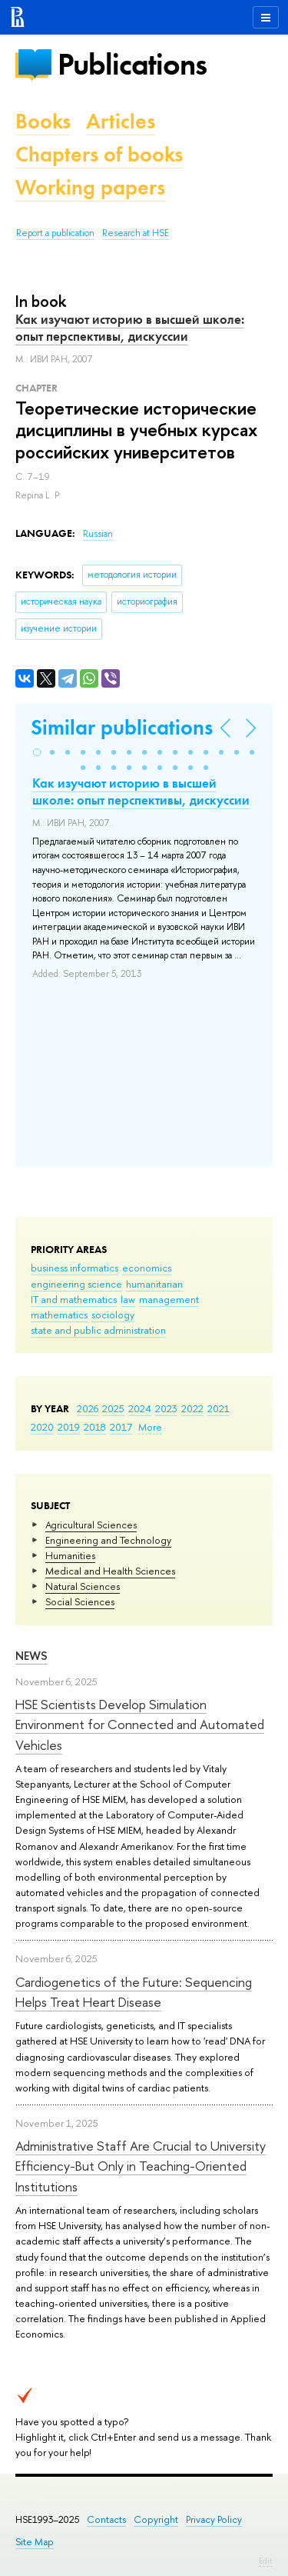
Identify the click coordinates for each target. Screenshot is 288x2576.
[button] (37, 752)
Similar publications (122, 727)
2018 (95, 1427)
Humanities (70, 1555)
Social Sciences (79, 1601)
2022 (192, 1408)
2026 (87, 1408)
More (150, 1427)
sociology (112, 1314)
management (169, 1299)
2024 (139, 1408)
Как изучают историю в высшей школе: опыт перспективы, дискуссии (129, 328)
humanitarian (154, 1284)
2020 (42, 1427)
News (31, 1656)
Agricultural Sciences (91, 1524)
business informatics (74, 1268)
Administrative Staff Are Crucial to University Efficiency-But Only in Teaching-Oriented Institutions (140, 2166)
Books (43, 121)
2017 (121, 1427)
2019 (69, 1427)
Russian (98, 534)
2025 (113, 1408)
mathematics (59, 1314)
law (128, 1299)
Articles (120, 121)
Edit (266, 2560)
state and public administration (98, 1330)
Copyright (156, 2519)
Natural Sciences (82, 1586)
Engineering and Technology (108, 1540)
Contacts (106, 2519)
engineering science (76, 1284)
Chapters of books (99, 154)
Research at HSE (135, 233)
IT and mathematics (74, 1299)
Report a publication (55, 233)
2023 (166, 1408)
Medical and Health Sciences (110, 1571)
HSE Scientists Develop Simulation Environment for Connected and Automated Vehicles (139, 1724)
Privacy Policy (214, 2519)
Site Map (34, 2541)
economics (146, 1268)
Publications (132, 64)
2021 (218, 1408)
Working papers (90, 187)
